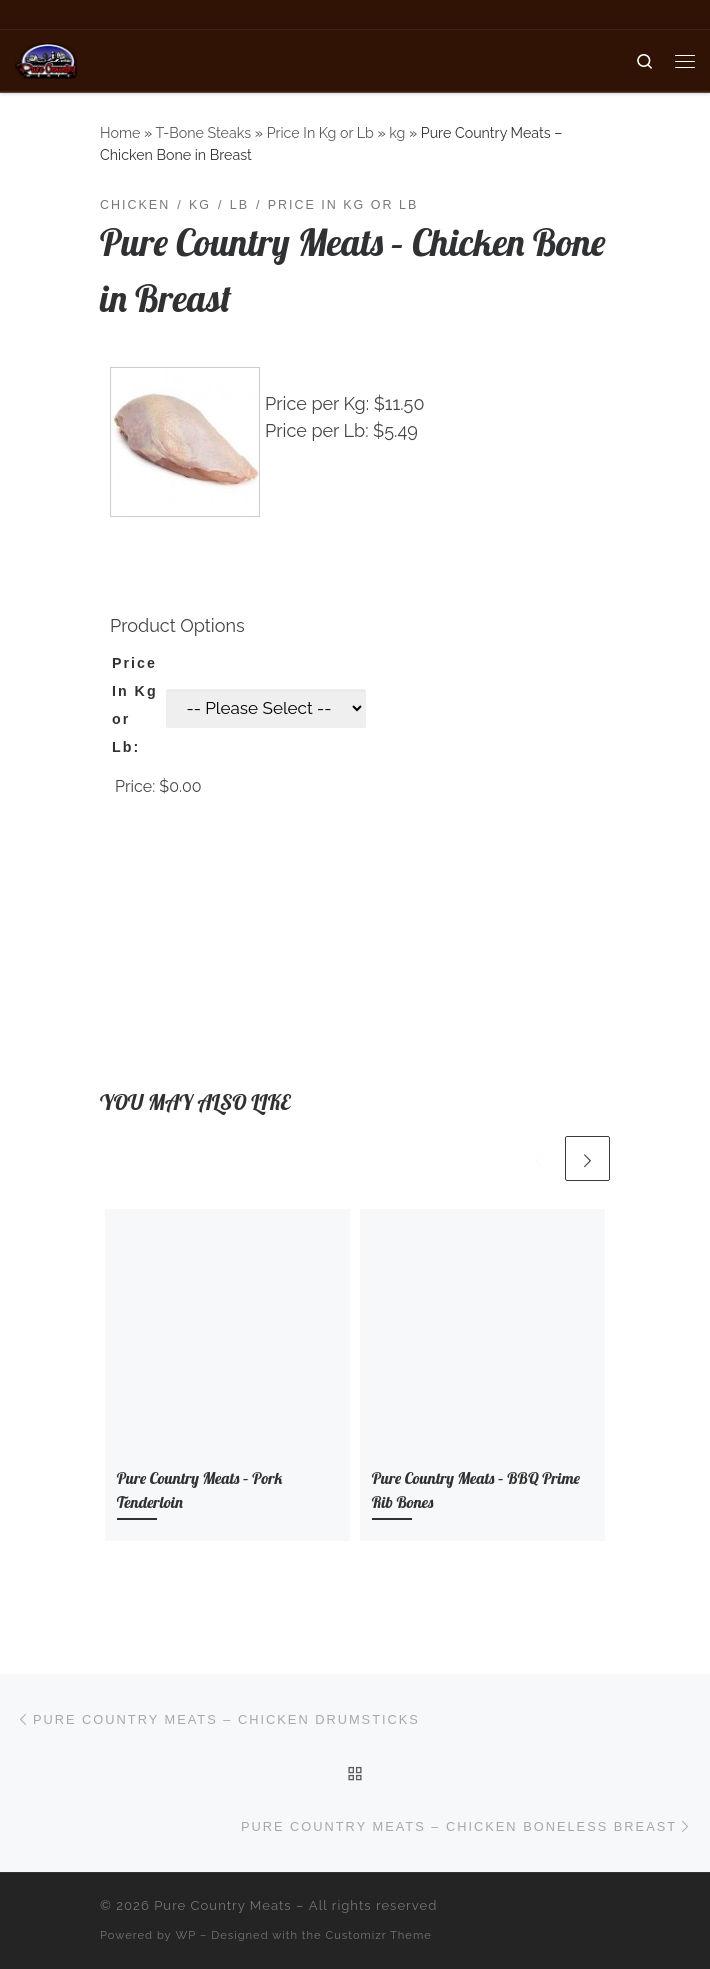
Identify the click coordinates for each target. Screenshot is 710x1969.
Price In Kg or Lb (320, 133)
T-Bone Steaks (203, 133)
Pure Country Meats (223, 1905)
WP (186, 1935)
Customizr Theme (379, 1935)
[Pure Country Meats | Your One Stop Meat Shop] (46, 58)
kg (397, 133)
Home (120, 133)
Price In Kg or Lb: (135, 705)
